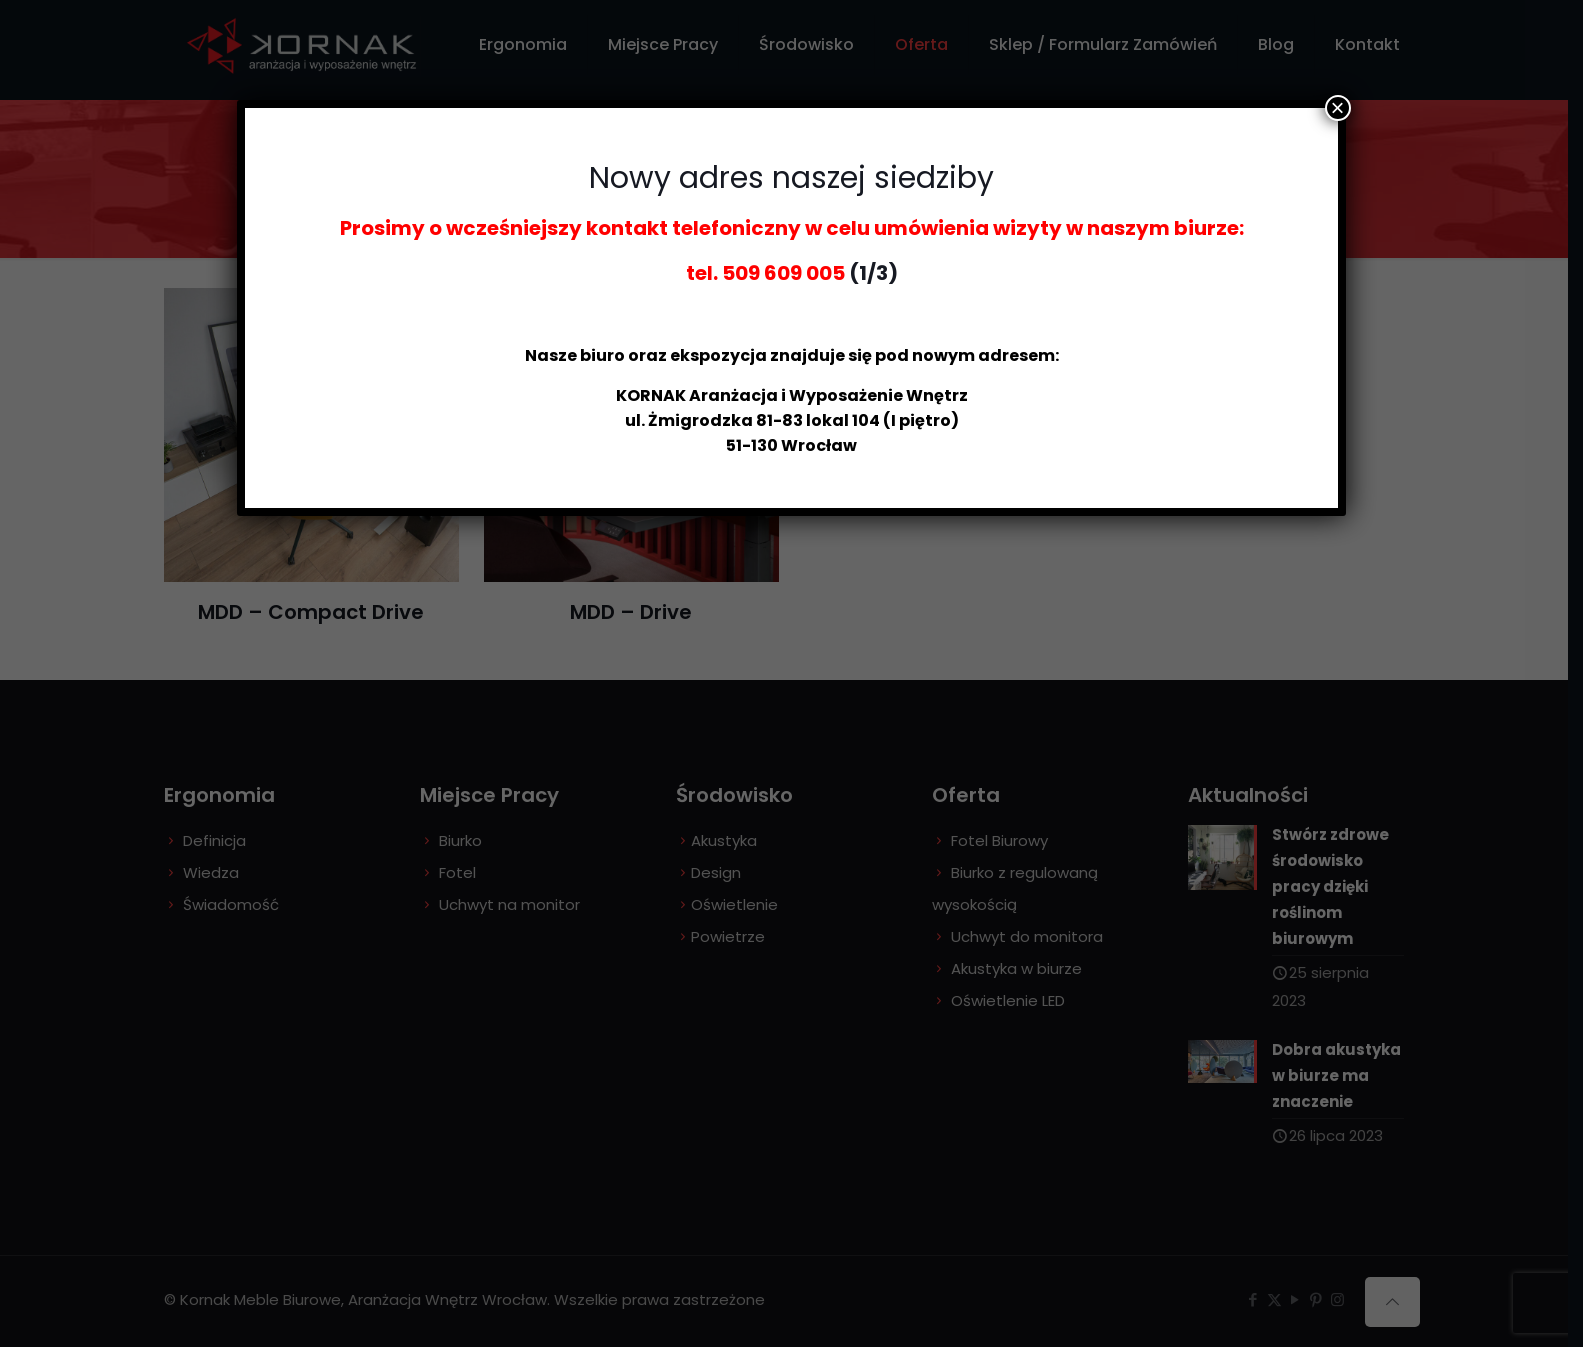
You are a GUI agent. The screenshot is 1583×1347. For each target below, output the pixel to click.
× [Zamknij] (1338, 108)
